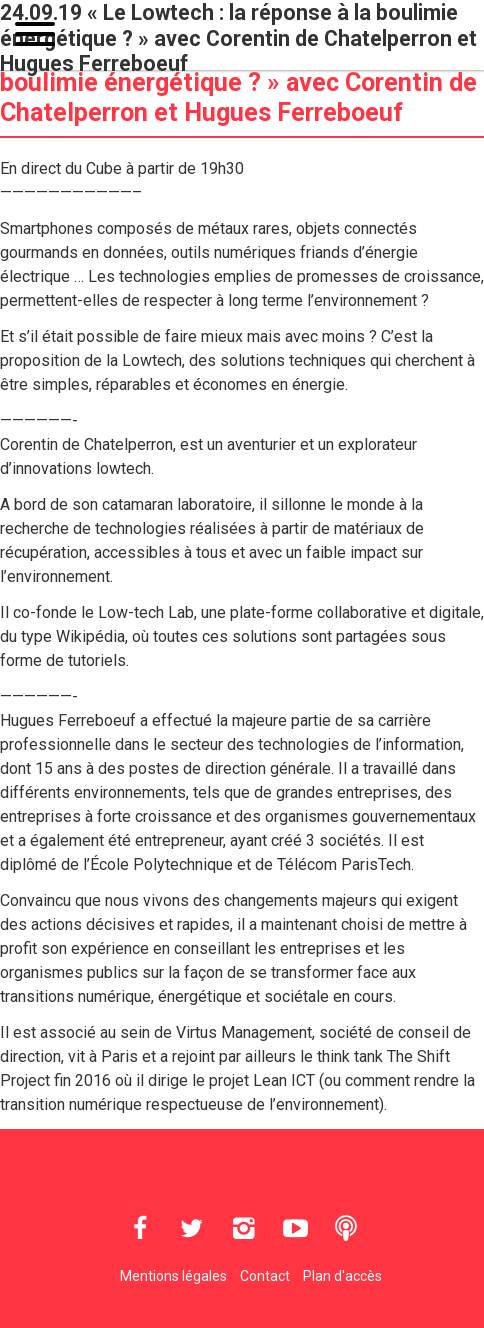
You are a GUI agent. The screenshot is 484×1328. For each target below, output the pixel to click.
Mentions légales (173, 1276)
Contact (265, 1276)
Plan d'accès (342, 1276)
